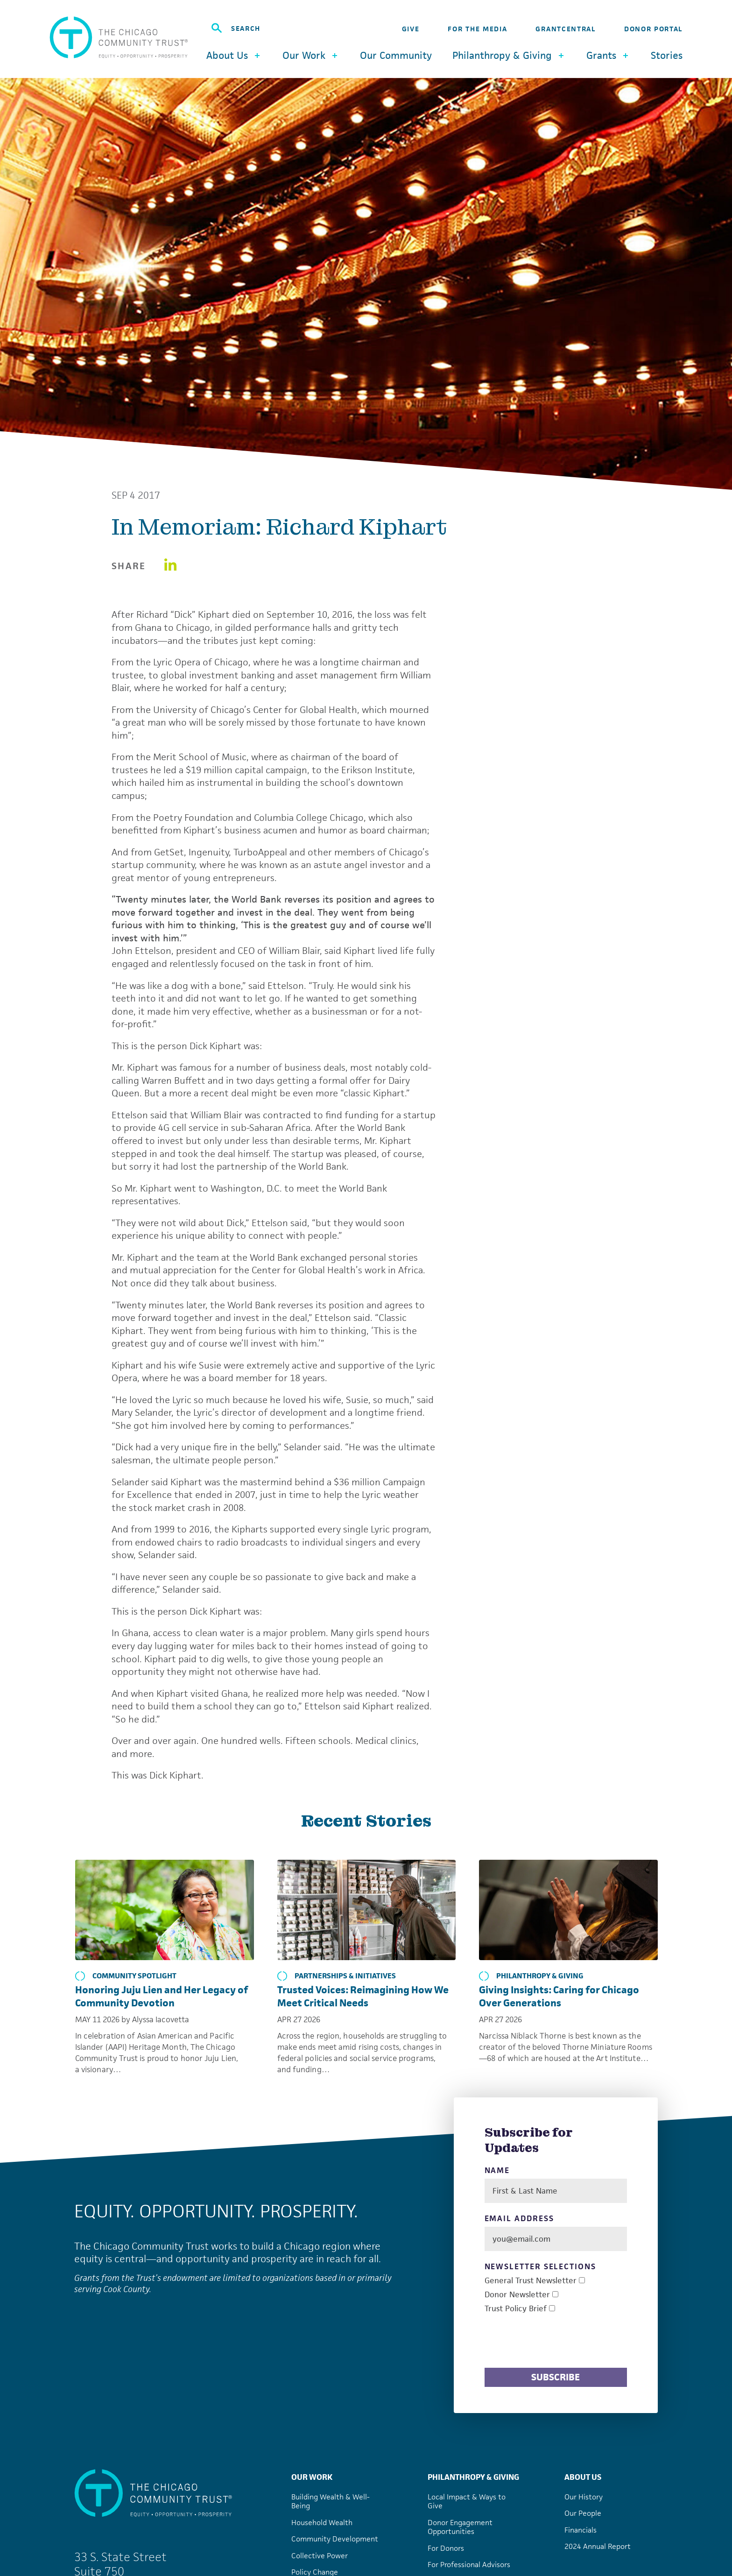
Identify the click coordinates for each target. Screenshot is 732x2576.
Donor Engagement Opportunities (460, 2527)
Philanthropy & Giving (531, 1976)
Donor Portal (653, 28)
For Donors (446, 2548)
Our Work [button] (310, 55)
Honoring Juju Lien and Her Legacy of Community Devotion (161, 1996)
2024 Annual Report (597, 2546)
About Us (582, 2477)
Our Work (311, 2477)
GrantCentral (565, 28)
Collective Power (319, 2556)
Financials (580, 2530)
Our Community (396, 55)
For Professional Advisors (469, 2564)
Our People (582, 2513)
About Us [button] (234, 55)
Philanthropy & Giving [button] (509, 55)
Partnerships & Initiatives (336, 1976)
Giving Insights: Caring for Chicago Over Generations (559, 1996)
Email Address (519, 2218)
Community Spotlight (125, 1976)
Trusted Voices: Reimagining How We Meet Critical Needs (363, 1996)
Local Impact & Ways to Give (467, 2501)
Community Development (334, 2539)
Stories (667, 55)
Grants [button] (608, 55)
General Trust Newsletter (531, 2280)
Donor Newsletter (517, 2294)
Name (497, 2170)
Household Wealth (321, 2522)
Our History (583, 2497)
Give (411, 28)
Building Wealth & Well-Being (330, 2501)
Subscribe (555, 2377)
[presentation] (555, 2342)
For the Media (477, 28)
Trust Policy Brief (516, 2308)
